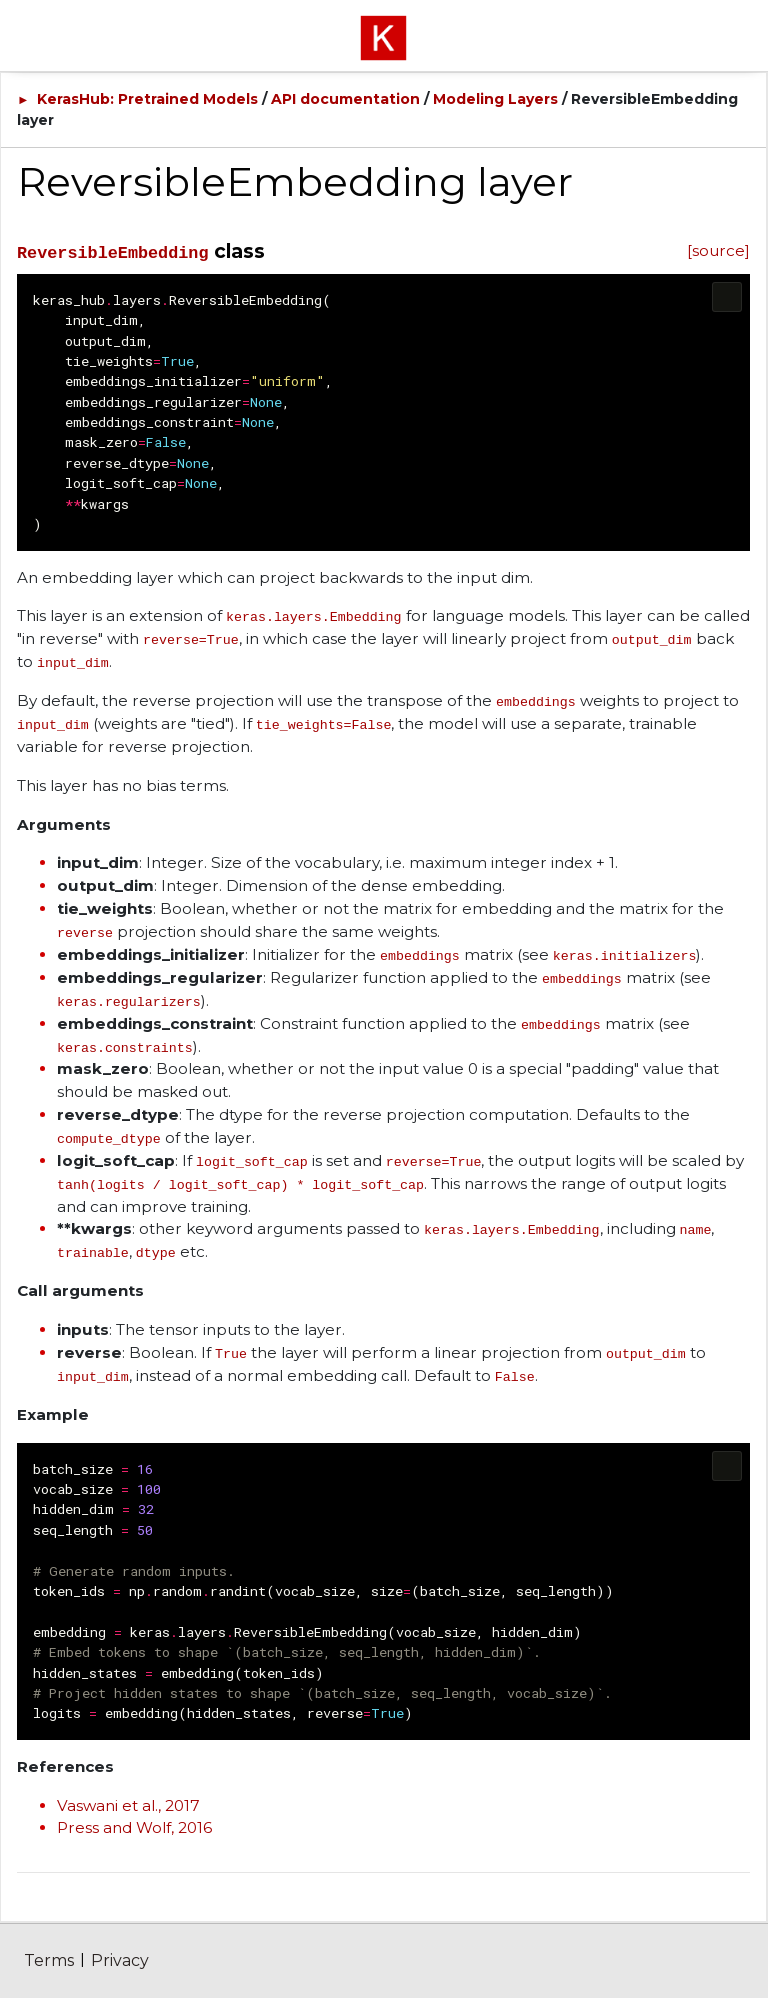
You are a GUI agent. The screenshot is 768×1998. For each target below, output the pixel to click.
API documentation (345, 99)
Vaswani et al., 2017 (128, 1805)
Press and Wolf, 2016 (134, 1827)
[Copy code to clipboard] (727, 297)
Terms (49, 1960)
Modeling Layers (495, 99)
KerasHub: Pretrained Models (147, 99)
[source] (718, 250)
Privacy (120, 1960)
